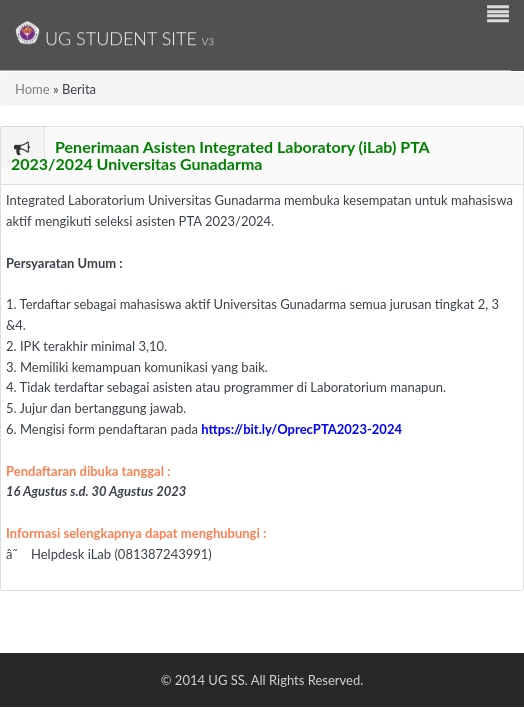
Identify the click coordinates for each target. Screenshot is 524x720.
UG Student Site (114, 33)
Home (32, 89)
